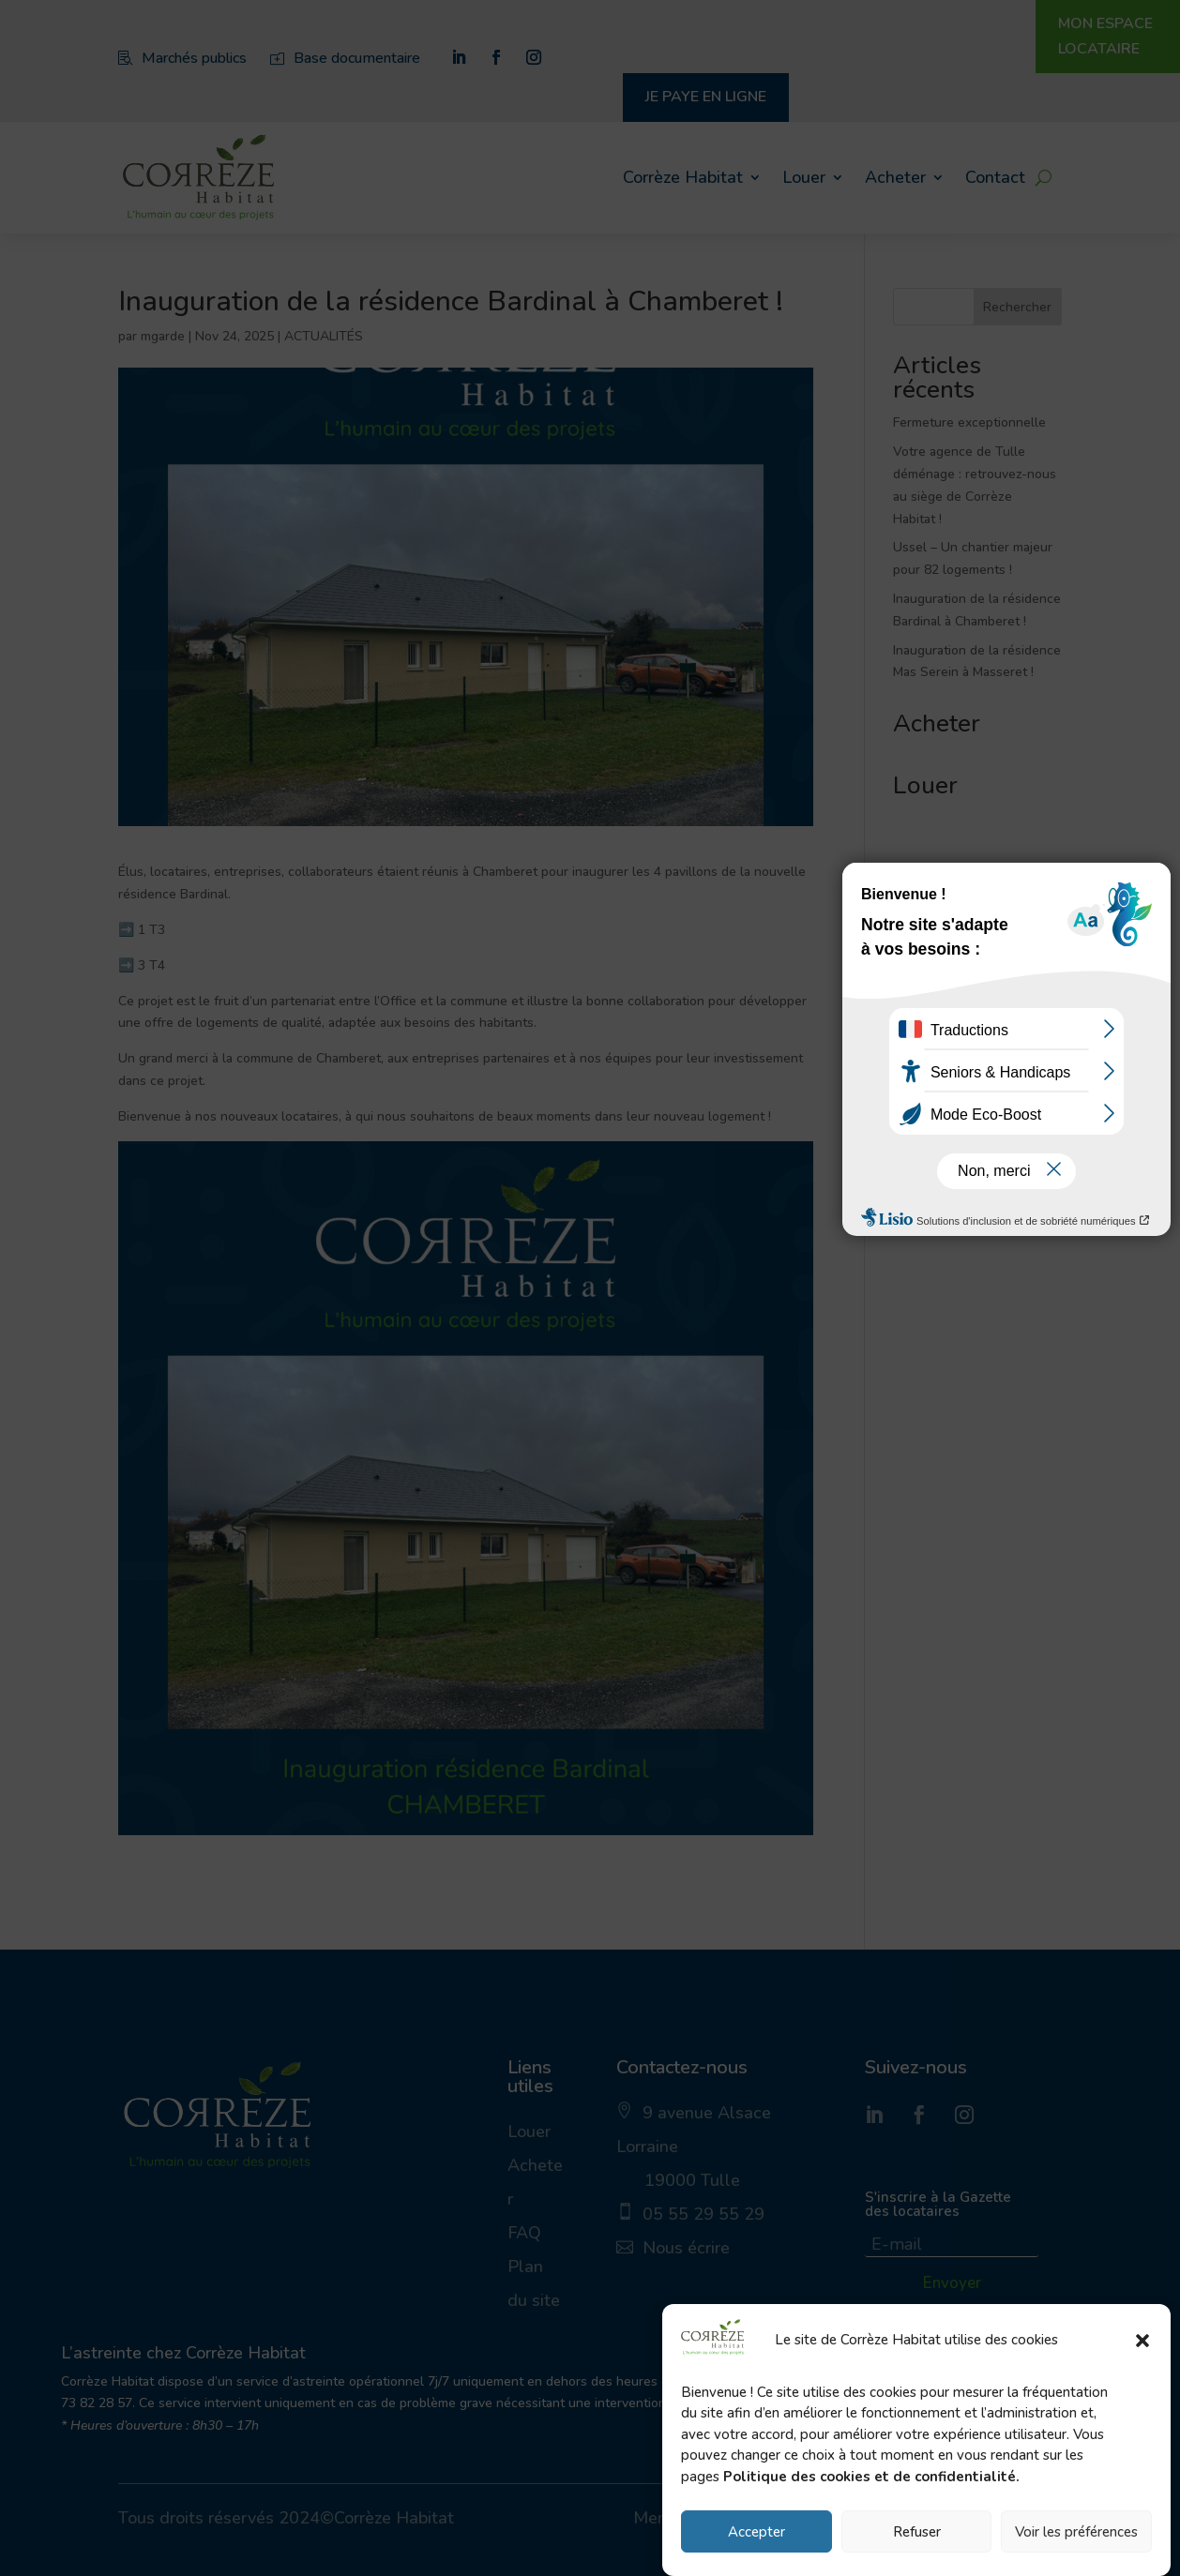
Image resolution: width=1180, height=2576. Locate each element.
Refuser (917, 2534)
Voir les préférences (1076, 2534)
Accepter (756, 2534)
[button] (1142, 2343)
